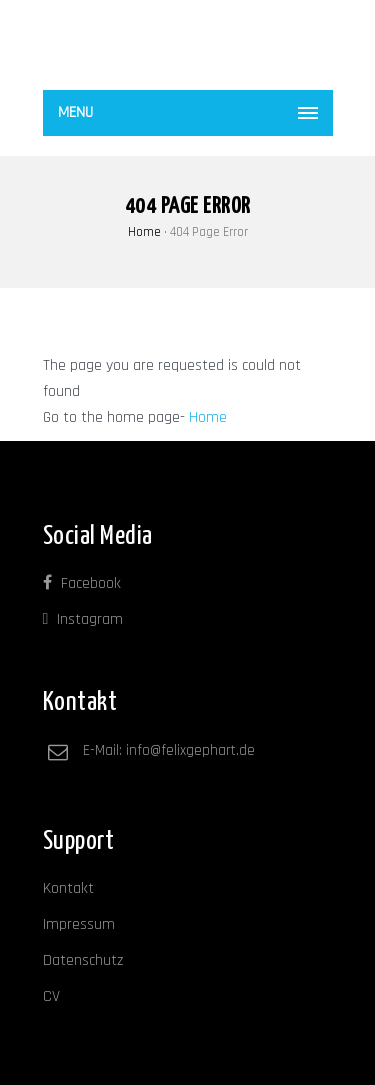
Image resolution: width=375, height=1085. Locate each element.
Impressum (79, 924)
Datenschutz (83, 960)
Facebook (82, 583)
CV (51, 996)
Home (144, 232)
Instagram (83, 619)
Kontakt (68, 888)
